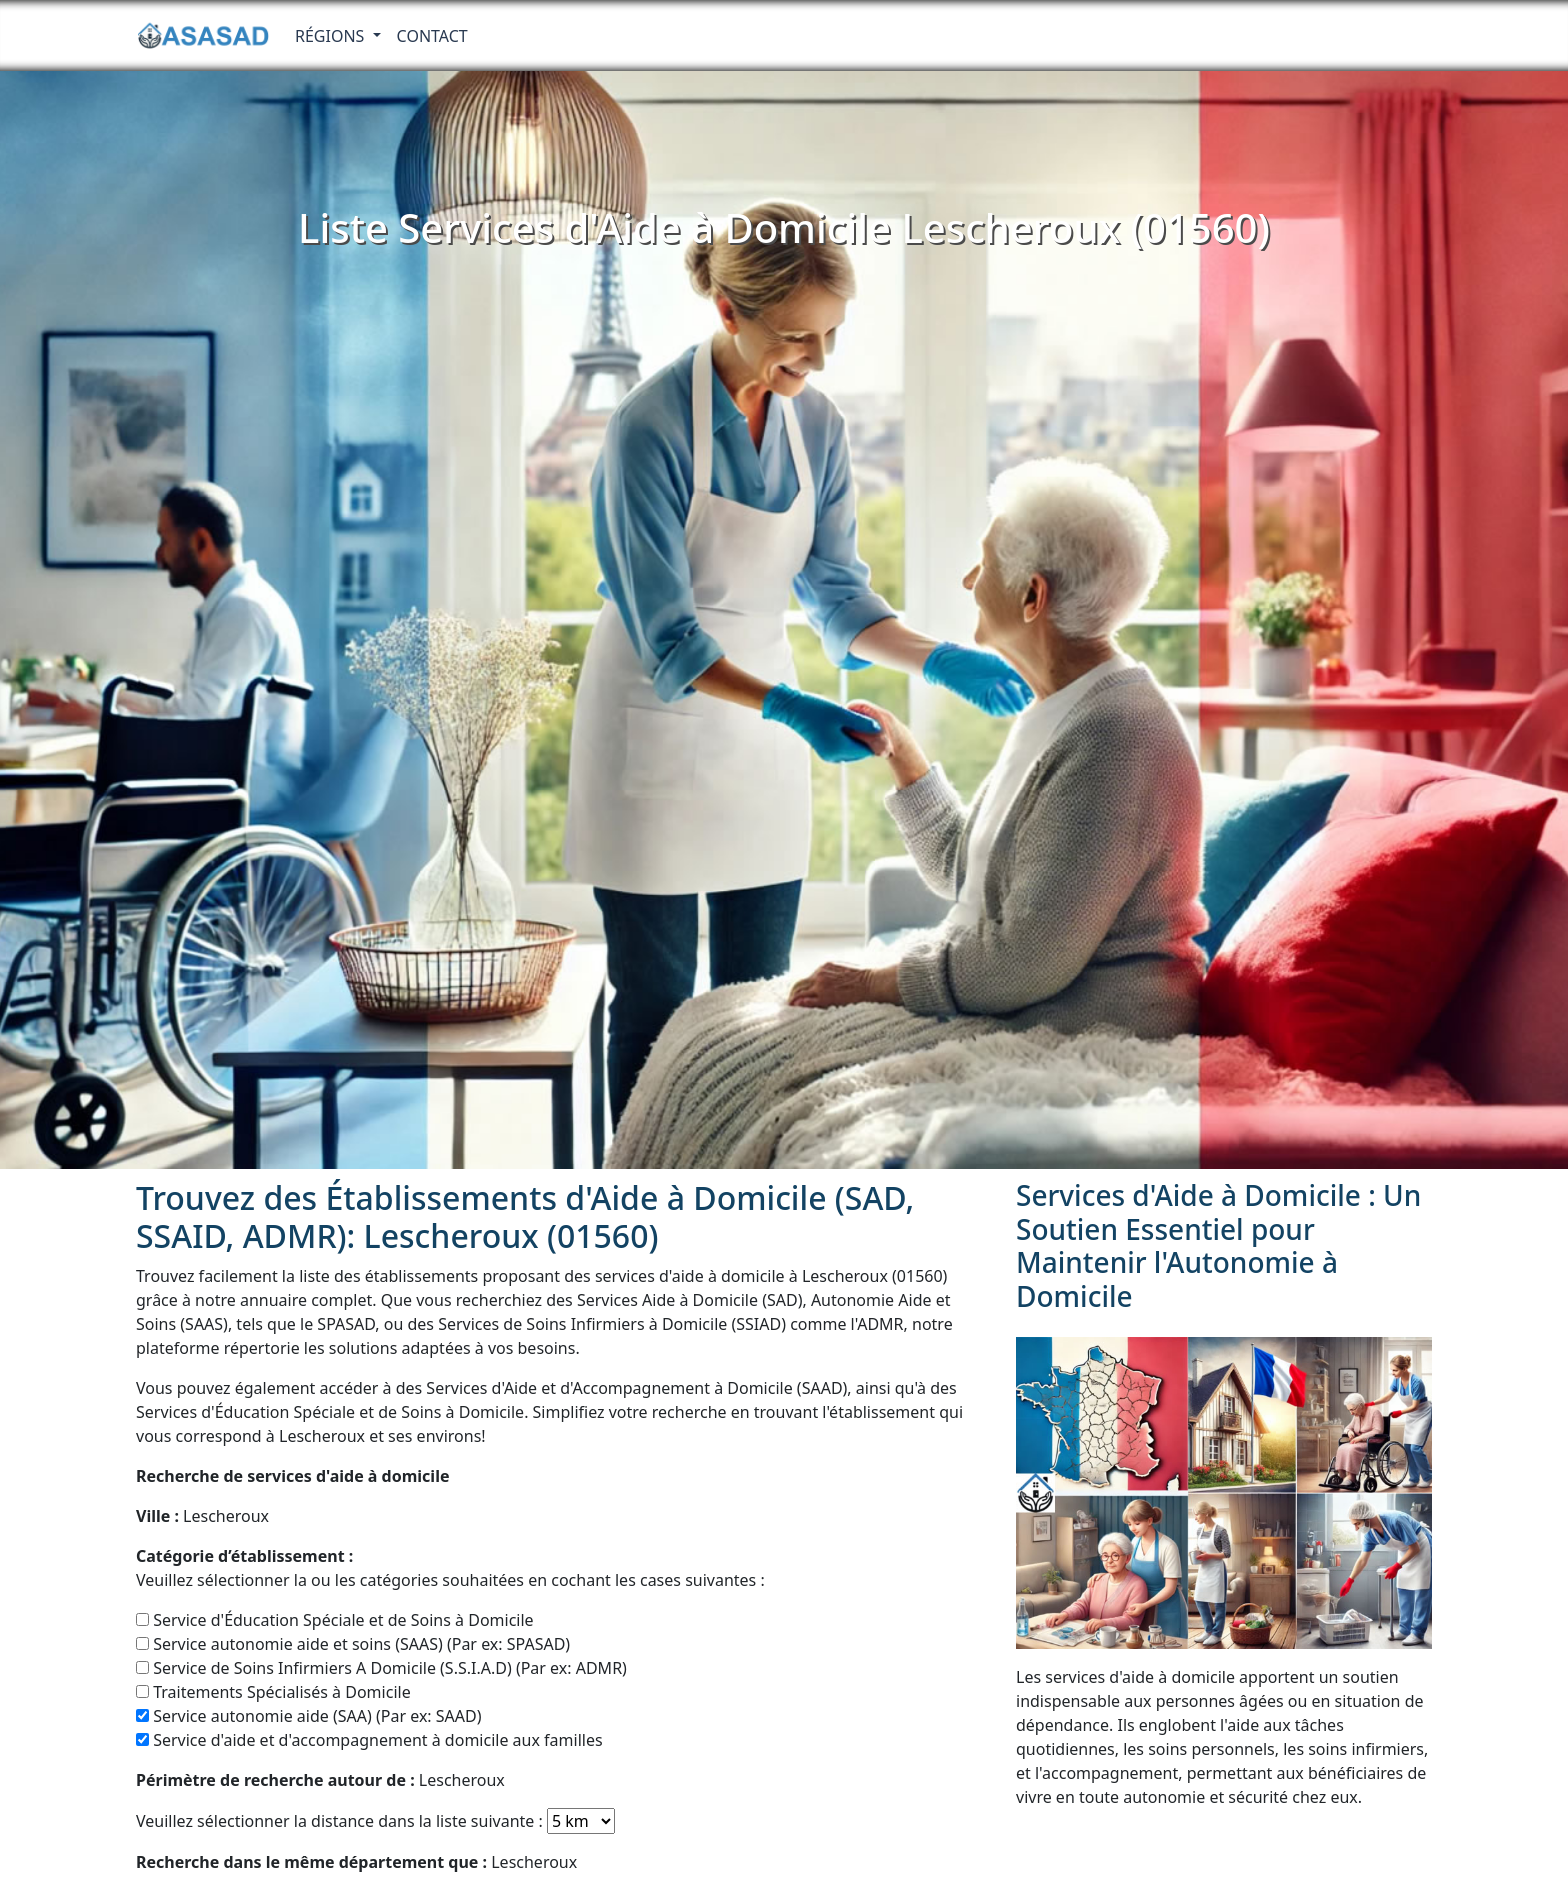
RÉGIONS (332, 36)
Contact (432, 36)
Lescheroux (202, 1516)
